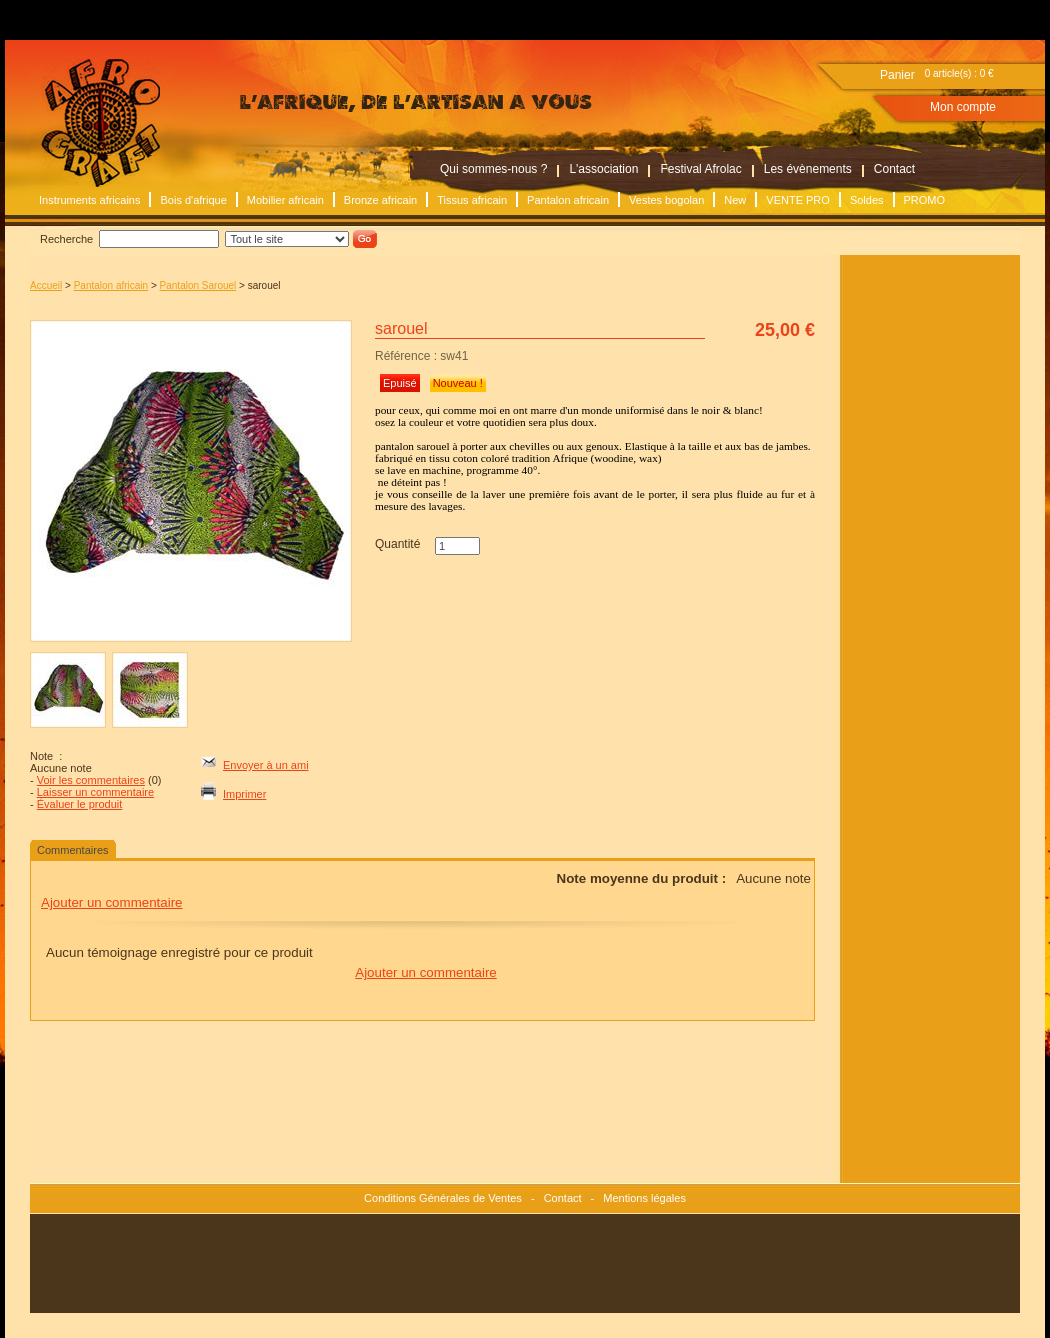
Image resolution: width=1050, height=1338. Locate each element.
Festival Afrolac (700, 169)
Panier (897, 75)
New (735, 200)
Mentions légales (644, 1198)
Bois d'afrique (193, 200)
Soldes (867, 200)
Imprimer (244, 794)
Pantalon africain (568, 200)
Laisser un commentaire (95, 792)
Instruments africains (89, 200)
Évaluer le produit (80, 804)
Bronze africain (380, 200)
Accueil (46, 285)
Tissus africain (472, 200)
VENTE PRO (798, 200)
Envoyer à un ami (266, 765)
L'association (603, 169)
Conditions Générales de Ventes (443, 1198)
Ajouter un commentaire (112, 902)
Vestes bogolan (666, 200)
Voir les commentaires (91, 780)
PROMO (925, 200)
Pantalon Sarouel (198, 285)
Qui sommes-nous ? (493, 169)
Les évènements (808, 169)
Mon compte (963, 107)
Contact (894, 169)
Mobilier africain (285, 200)
